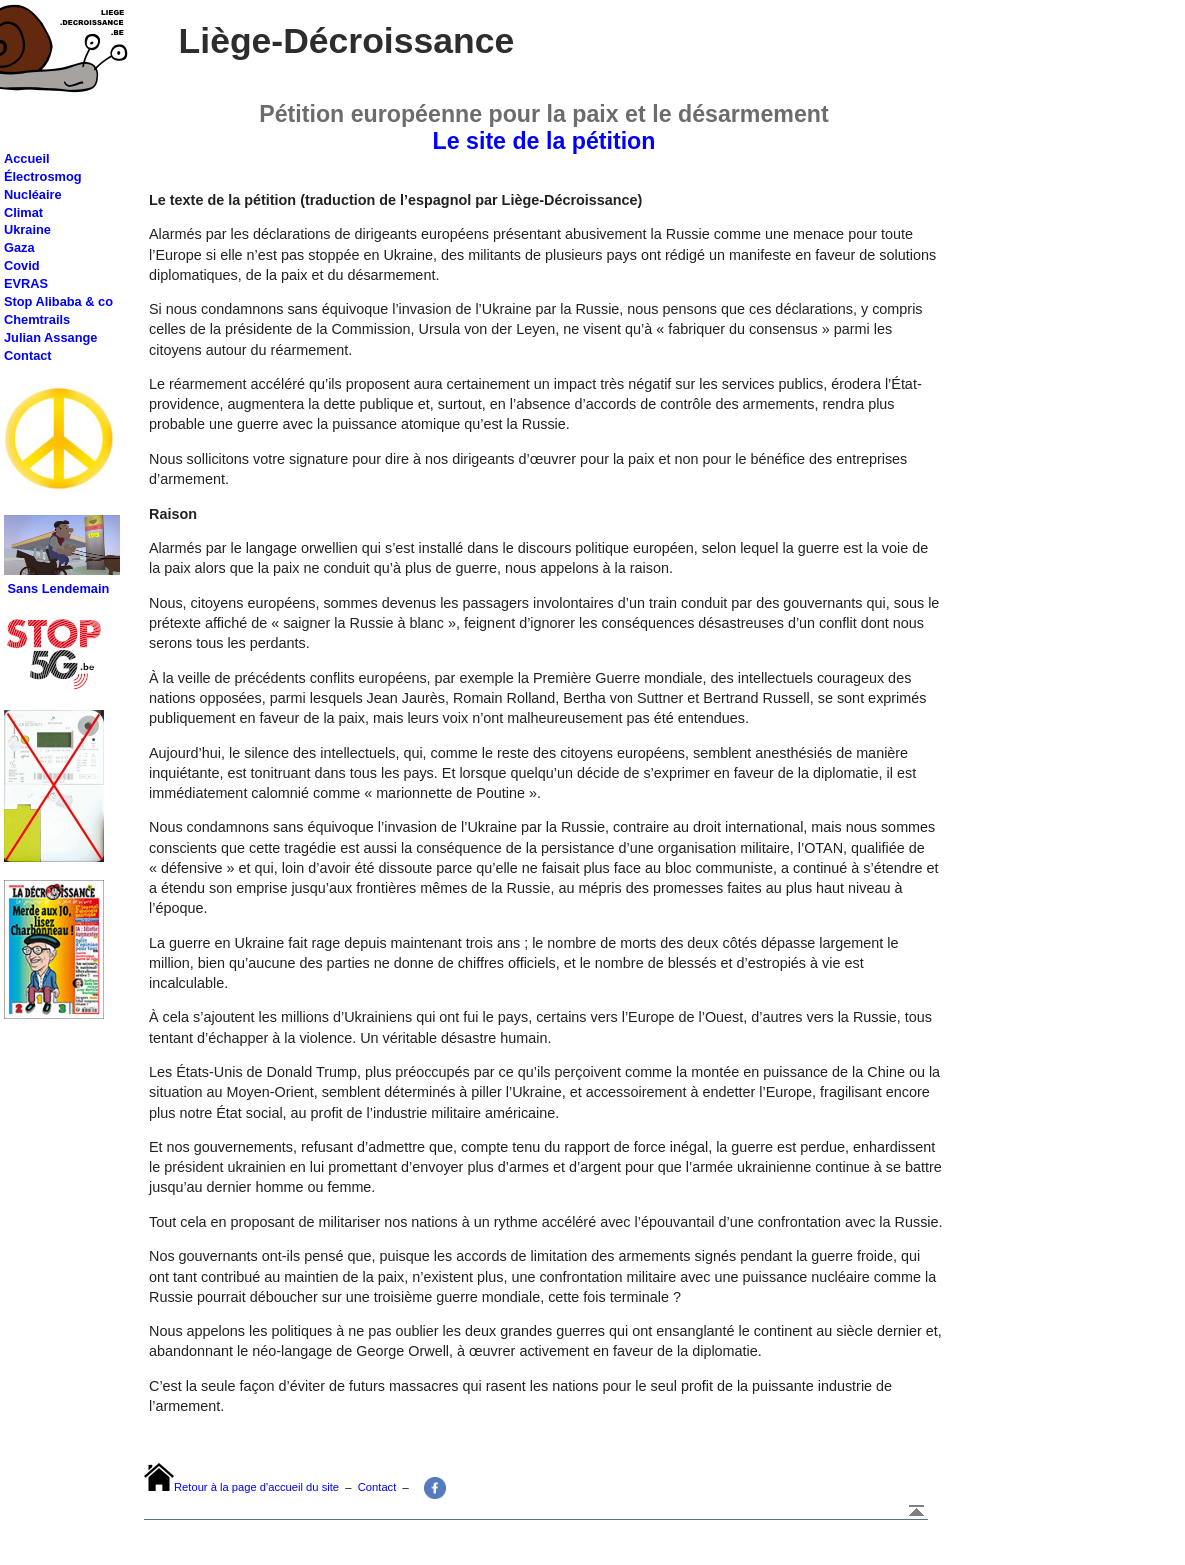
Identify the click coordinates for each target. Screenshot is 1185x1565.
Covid (22, 265)
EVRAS (26, 283)
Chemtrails (37, 319)
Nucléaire (33, 194)
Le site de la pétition (544, 141)
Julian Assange (50, 337)
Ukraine (27, 229)
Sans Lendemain (59, 588)
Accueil (27, 158)
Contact (28, 355)
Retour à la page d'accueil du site (256, 1487)
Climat (23, 212)
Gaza (19, 247)
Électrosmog (43, 176)
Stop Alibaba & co (58, 301)
